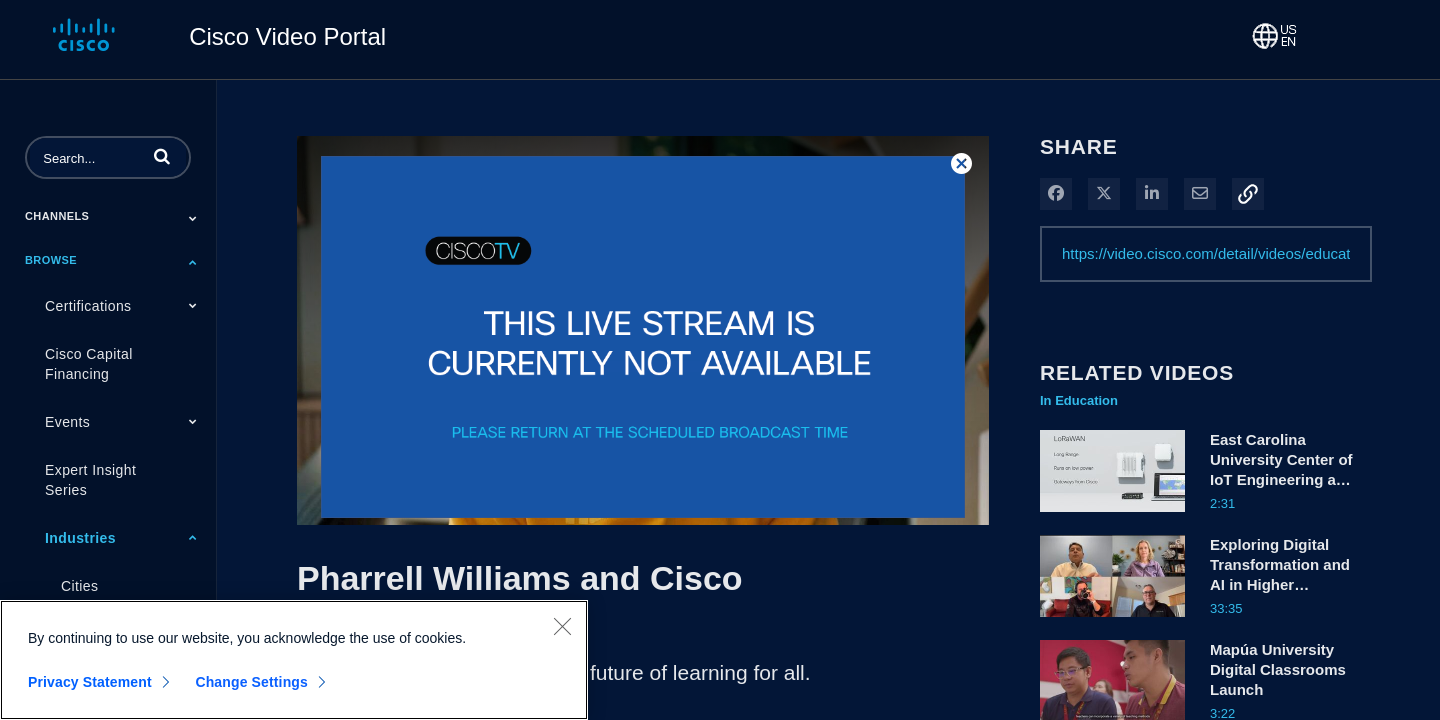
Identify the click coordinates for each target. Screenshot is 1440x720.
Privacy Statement (90, 682)
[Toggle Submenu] (193, 218)
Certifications (88, 306)
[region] (294, 660)
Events (67, 422)
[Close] (562, 626)
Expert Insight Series (90, 480)
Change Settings (251, 682)
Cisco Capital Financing (89, 364)
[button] (162, 156)
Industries (80, 538)
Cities (79, 586)
